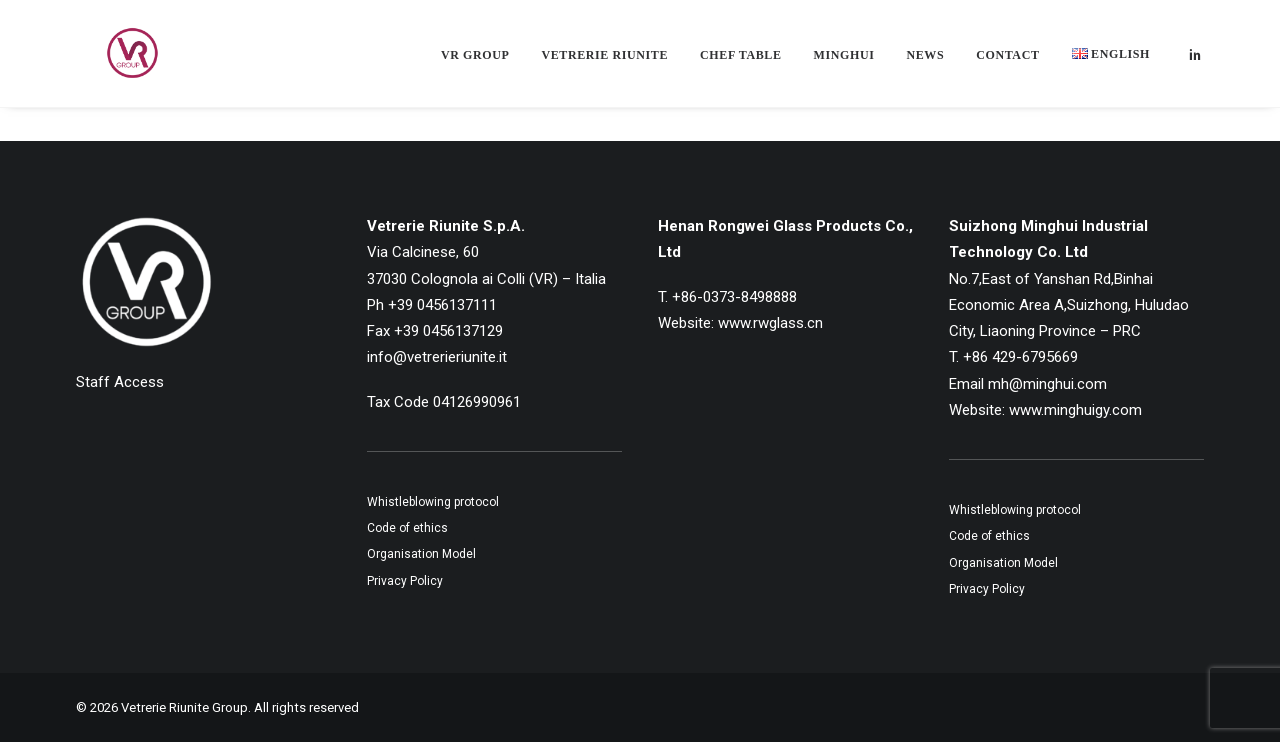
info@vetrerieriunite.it (437, 357)
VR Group (475, 64)
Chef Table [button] (740, 64)
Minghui (844, 64)
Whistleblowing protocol (433, 502)
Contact (1007, 64)
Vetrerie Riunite (604, 64)
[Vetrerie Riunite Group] (110, 62)
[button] (1195, 62)
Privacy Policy (405, 581)
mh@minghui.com (1047, 384)
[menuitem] (475, 64)
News (925, 64)
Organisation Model (421, 554)
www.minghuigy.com (1075, 410)
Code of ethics (407, 528)
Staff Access (120, 382)
